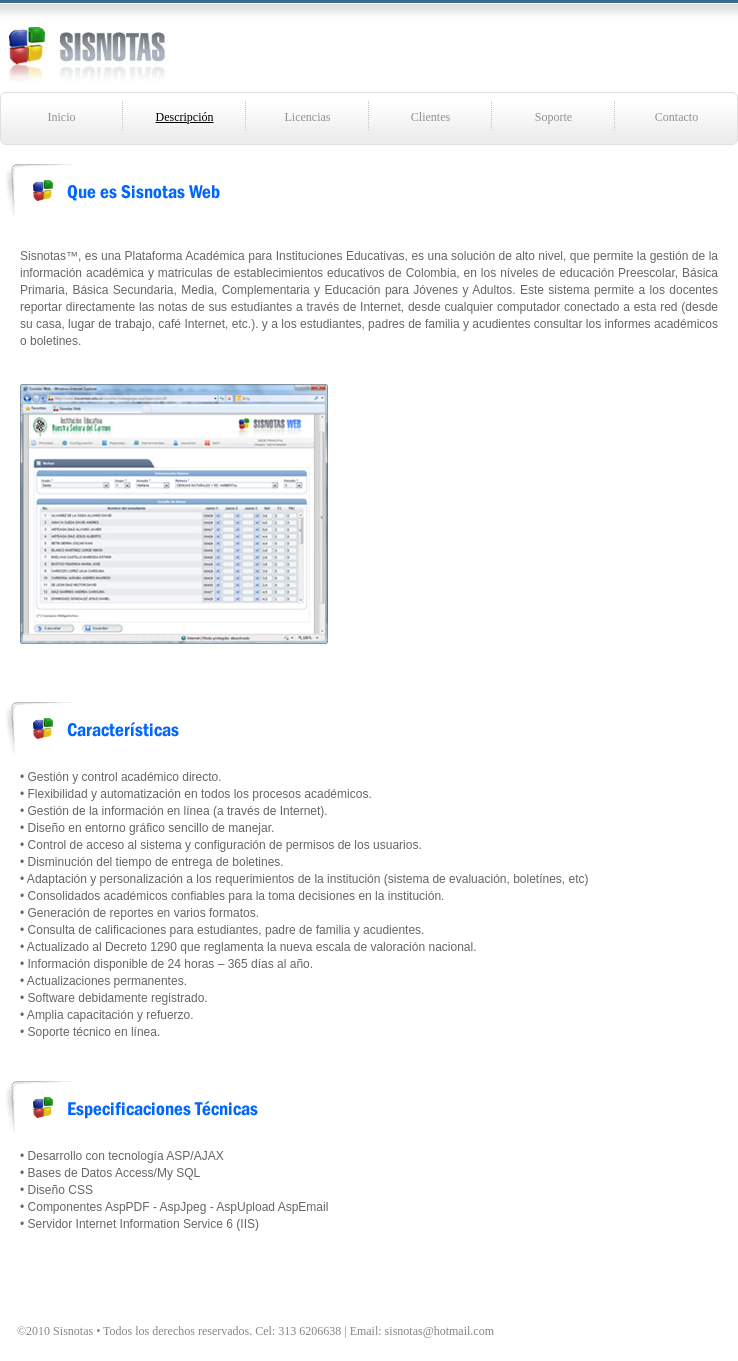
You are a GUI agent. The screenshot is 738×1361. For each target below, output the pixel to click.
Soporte (553, 117)
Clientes (430, 117)
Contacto (676, 117)
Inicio (62, 117)
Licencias (308, 117)
